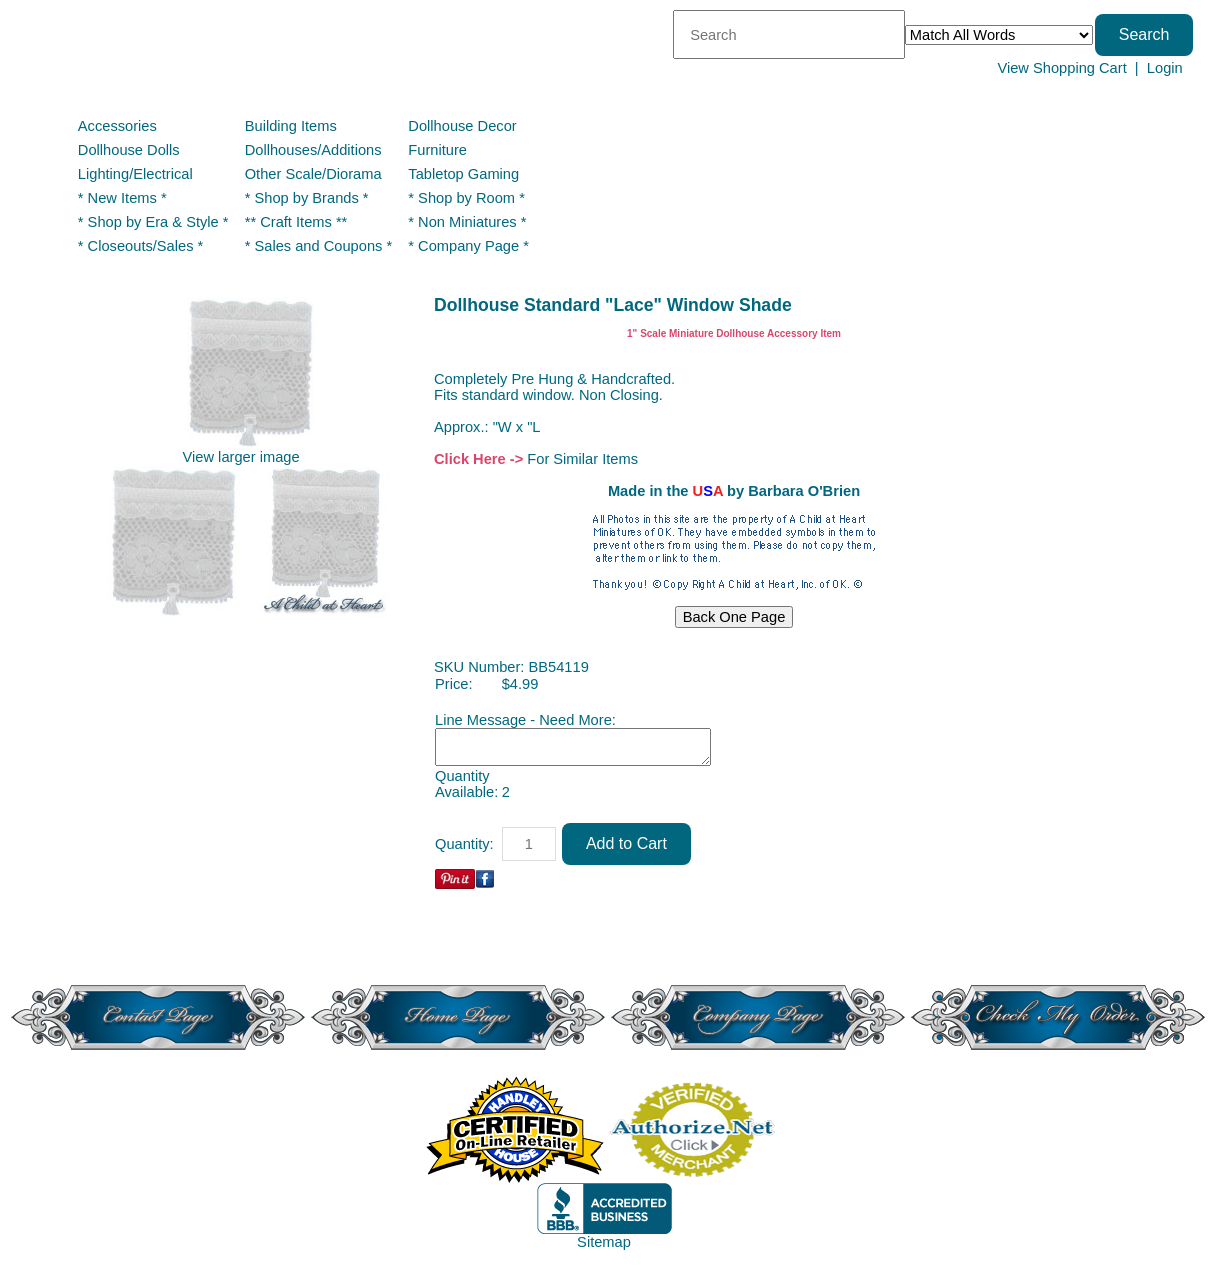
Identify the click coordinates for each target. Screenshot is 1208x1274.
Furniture (437, 150)
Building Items (291, 126)
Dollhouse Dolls (129, 150)
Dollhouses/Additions (313, 150)
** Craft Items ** (296, 222)
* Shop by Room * (466, 198)
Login (1165, 68)
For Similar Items (582, 459)
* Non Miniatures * (467, 222)
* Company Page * (468, 246)
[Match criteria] (999, 35)
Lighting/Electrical (137, 174)
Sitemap (604, 1242)
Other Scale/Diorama (313, 174)
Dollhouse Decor (462, 126)
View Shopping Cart (1061, 68)
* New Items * (122, 198)
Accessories (117, 126)
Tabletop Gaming (463, 174)
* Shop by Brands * (307, 198)
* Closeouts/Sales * (140, 246)
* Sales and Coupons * (318, 246)
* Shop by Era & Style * (153, 222)
